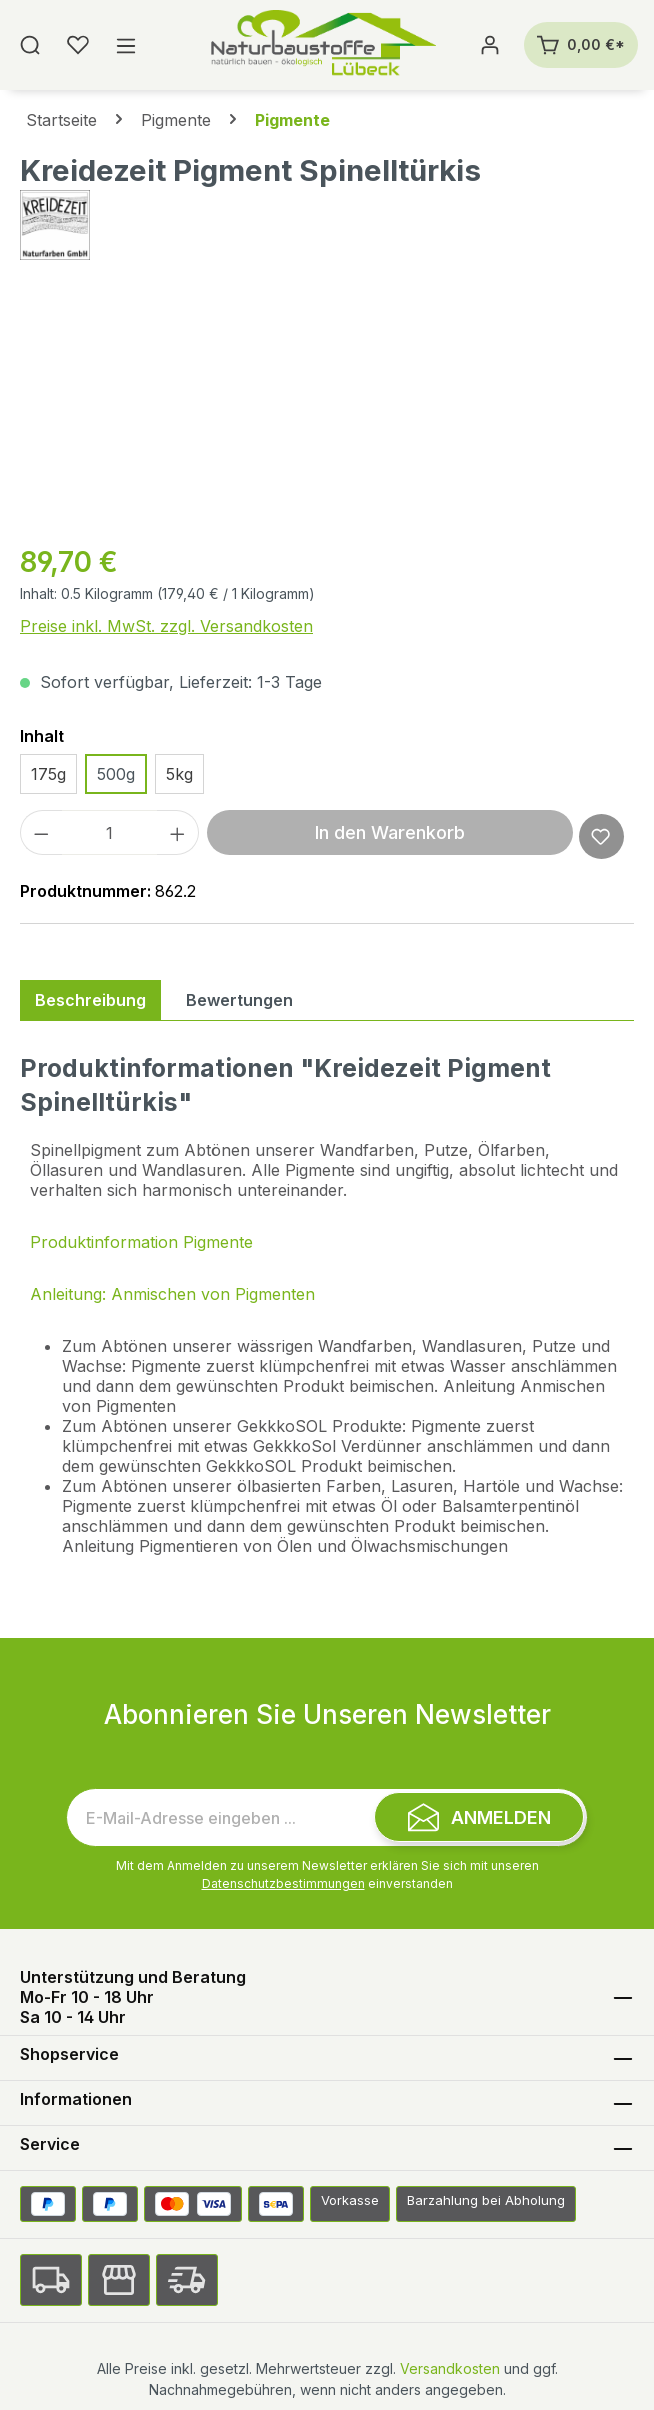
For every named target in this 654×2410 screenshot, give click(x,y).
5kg (179, 774)
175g (48, 774)
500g (116, 774)
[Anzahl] (110, 832)
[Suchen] (30, 45)
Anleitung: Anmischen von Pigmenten (172, 1294)
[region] (327, 412)
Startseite (61, 120)
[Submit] (479, 1817)
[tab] (90, 1000)
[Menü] (126, 45)
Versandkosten (450, 2368)
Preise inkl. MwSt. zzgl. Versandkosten (166, 626)
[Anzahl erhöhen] (178, 832)
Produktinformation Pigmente (141, 1242)
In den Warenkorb (390, 832)
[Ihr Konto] (490, 45)
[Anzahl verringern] (41, 832)
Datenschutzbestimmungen (283, 1883)
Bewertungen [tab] (239, 1000)
